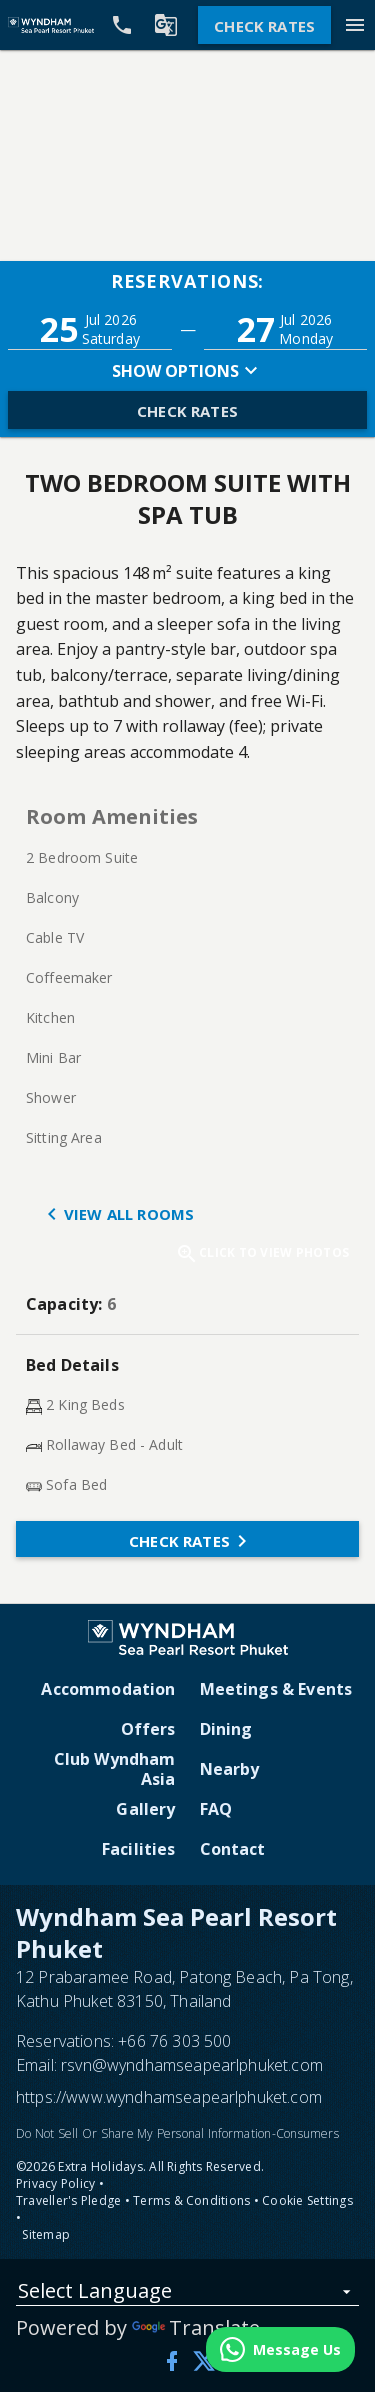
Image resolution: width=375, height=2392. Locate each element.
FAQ (216, 1809)
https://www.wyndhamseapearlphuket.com (169, 2097)
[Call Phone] (122, 25)
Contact (233, 1849)
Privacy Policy (55, 2183)
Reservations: (188, 281)
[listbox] (187, 2294)
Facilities (139, 1849)
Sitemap (46, 2234)
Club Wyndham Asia (115, 1769)
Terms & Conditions (191, 2200)
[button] (90, 329)
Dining (226, 1729)
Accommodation (108, 1689)
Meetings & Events (276, 1689)
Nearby (230, 1769)
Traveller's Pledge (68, 2200)
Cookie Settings (307, 2200)
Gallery (145, 1809)
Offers (148, 1729)
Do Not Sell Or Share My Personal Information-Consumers (177, 2133)
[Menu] (355, 25)
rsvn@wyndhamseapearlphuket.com (192, 2065)
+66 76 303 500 (174, 2041)
